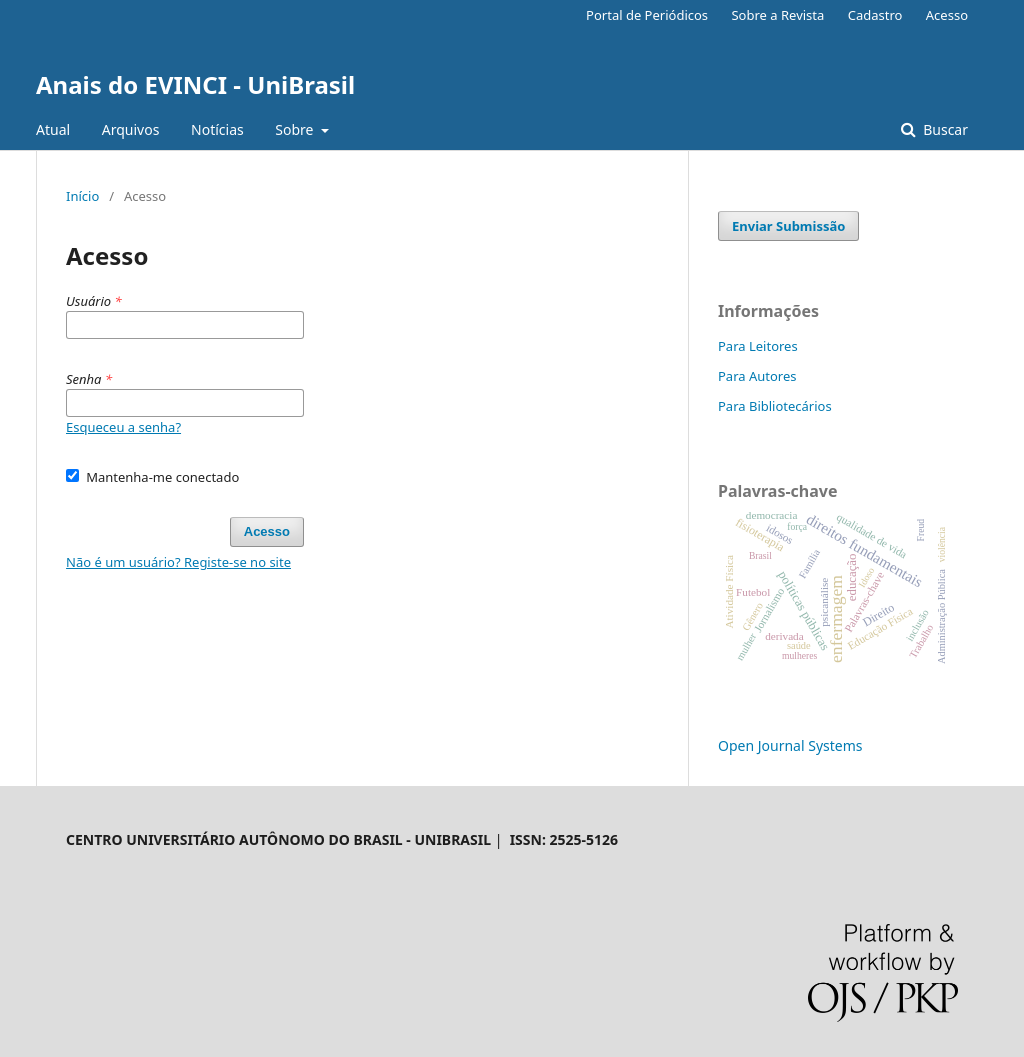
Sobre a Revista (777, 15)
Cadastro (875, 15)
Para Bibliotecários (775, 406)
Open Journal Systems (790, 745)
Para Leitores (758, 346)
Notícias (217, 129)
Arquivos (131, 129)
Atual (53, 129)
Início (82, 196)
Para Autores (757, 376)
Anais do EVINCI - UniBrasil (195, 84)
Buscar (944, 129)
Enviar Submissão (788, 226)
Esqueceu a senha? (123, 427)
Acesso (947, 15)
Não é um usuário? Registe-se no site (178, 562)
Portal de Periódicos (647, 15)
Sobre (296, 129)
